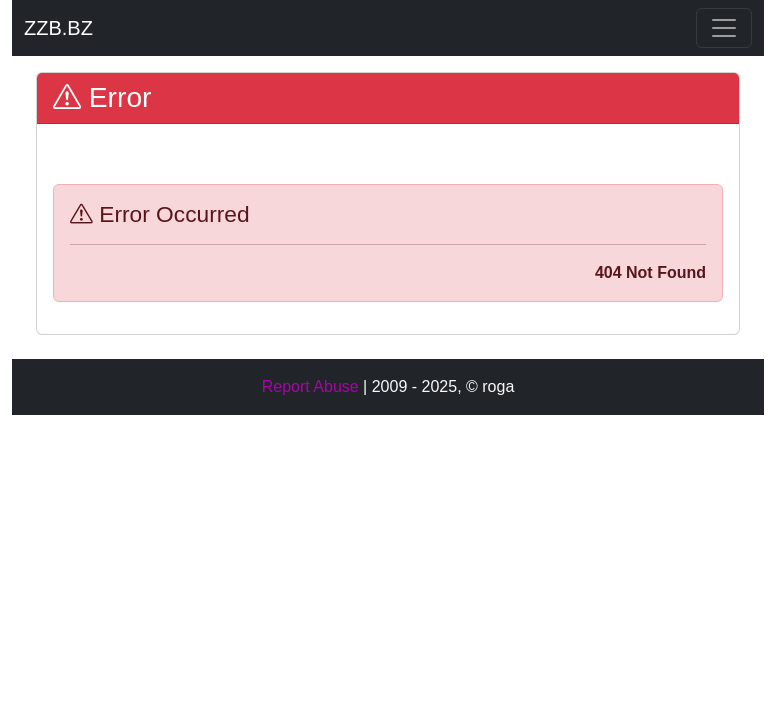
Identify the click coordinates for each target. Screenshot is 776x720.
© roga (490, 386)
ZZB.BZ (58, 28)
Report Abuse (310, 386)
